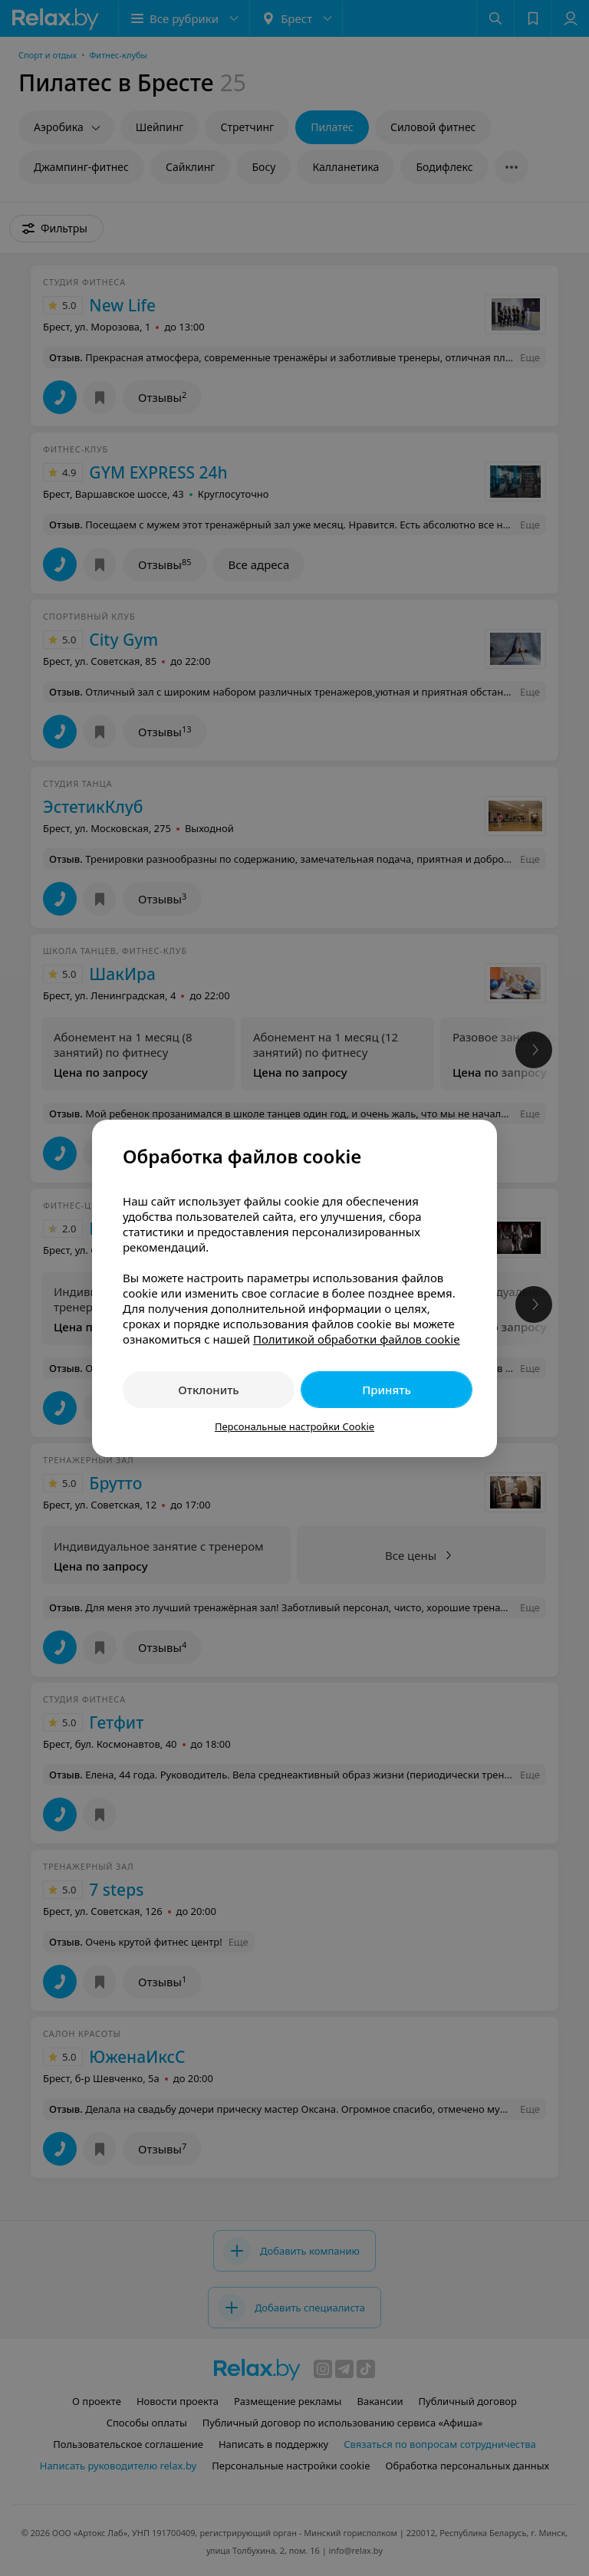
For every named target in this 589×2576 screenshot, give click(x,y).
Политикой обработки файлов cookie (356, 1339)
